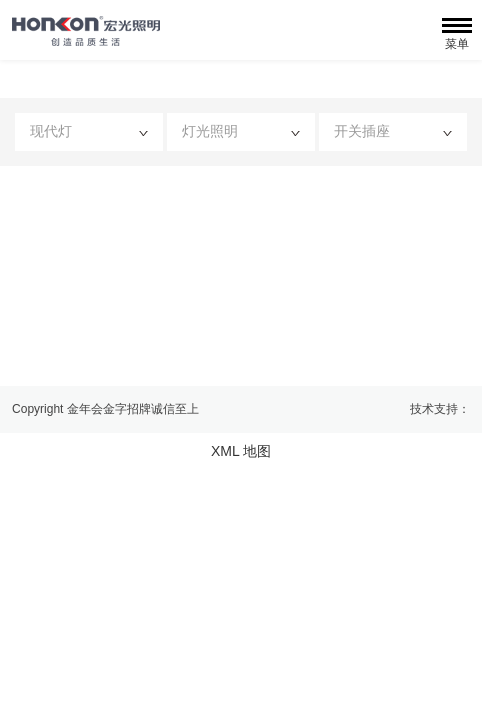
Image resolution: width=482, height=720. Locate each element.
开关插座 (393, 131)
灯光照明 (241, 131)
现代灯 (89, 131)
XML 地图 (241, 451)
